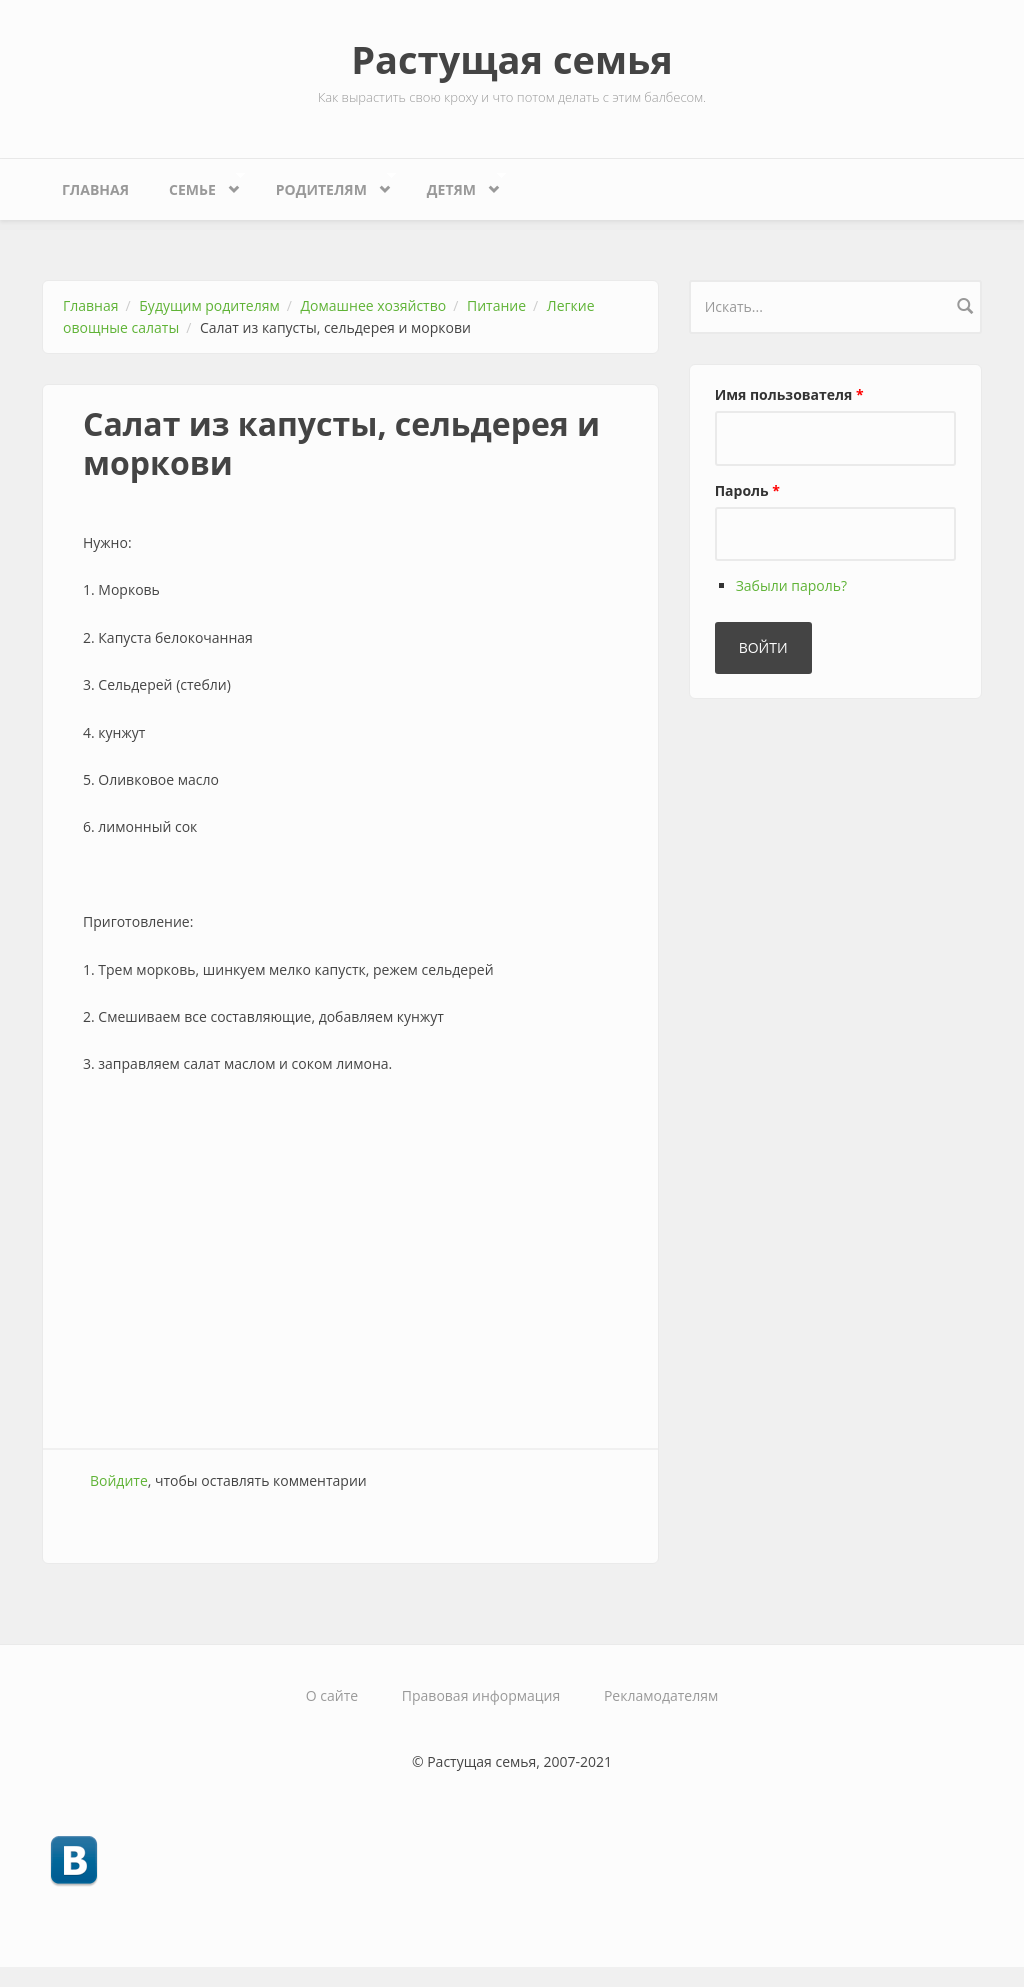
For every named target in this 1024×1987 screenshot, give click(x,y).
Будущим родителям (209, 305)
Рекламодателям (661, 1695)
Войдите (119, 1480)
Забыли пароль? (791, 585)
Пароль (747, 490)
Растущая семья (512, 59)
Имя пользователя (789, 394)
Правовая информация (481, 1695)
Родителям (326, 184)
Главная (95, 189)
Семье (197, 184)
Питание (496, 305)
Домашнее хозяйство (374, 305)
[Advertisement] (350, 1288)
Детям (456, 184)
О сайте (332, 1695)
